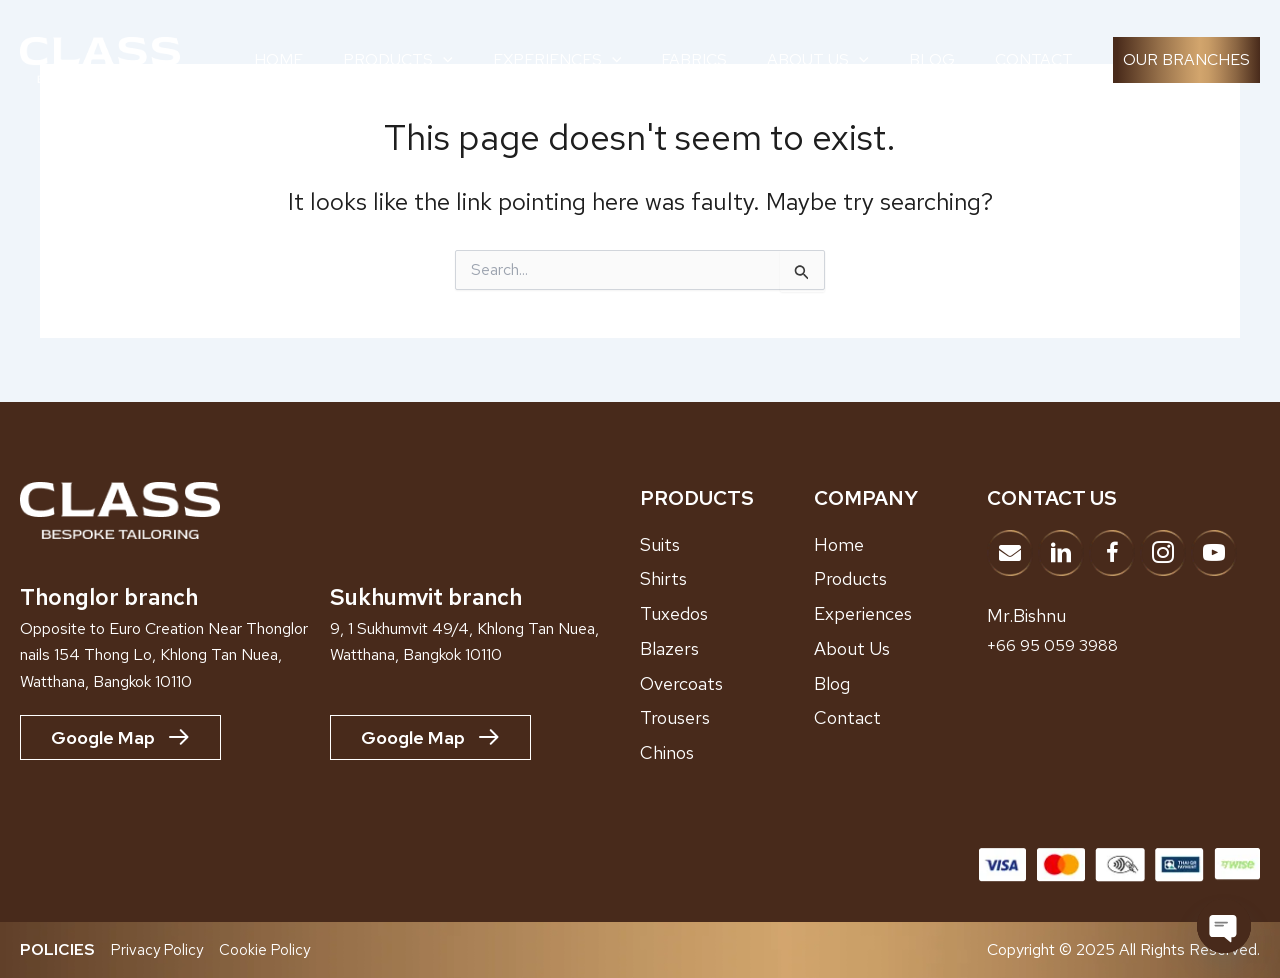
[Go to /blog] (901, 684)
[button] (1186, 60)
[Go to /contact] (901, 718)
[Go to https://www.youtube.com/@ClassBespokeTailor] (1214, 553)
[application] (443, 60)
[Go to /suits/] (727, 545)
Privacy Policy (159, 949)
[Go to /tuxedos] (727, 614)
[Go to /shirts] (727, 579)
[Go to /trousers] (727, 718)
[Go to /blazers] (727, 649)
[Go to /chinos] (727, 753)
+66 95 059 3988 (1059, 644)
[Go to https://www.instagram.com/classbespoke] (1163, 553)
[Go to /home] (901, 545)
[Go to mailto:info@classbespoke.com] (1010, 553)
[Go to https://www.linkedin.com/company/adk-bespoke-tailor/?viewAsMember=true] (1061, 553)
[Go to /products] (901, 579)
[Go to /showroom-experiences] (901, 614)
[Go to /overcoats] (727, 684)
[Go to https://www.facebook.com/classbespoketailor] (1112, 553)
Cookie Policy (269, 949)
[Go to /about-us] (901, 649)
